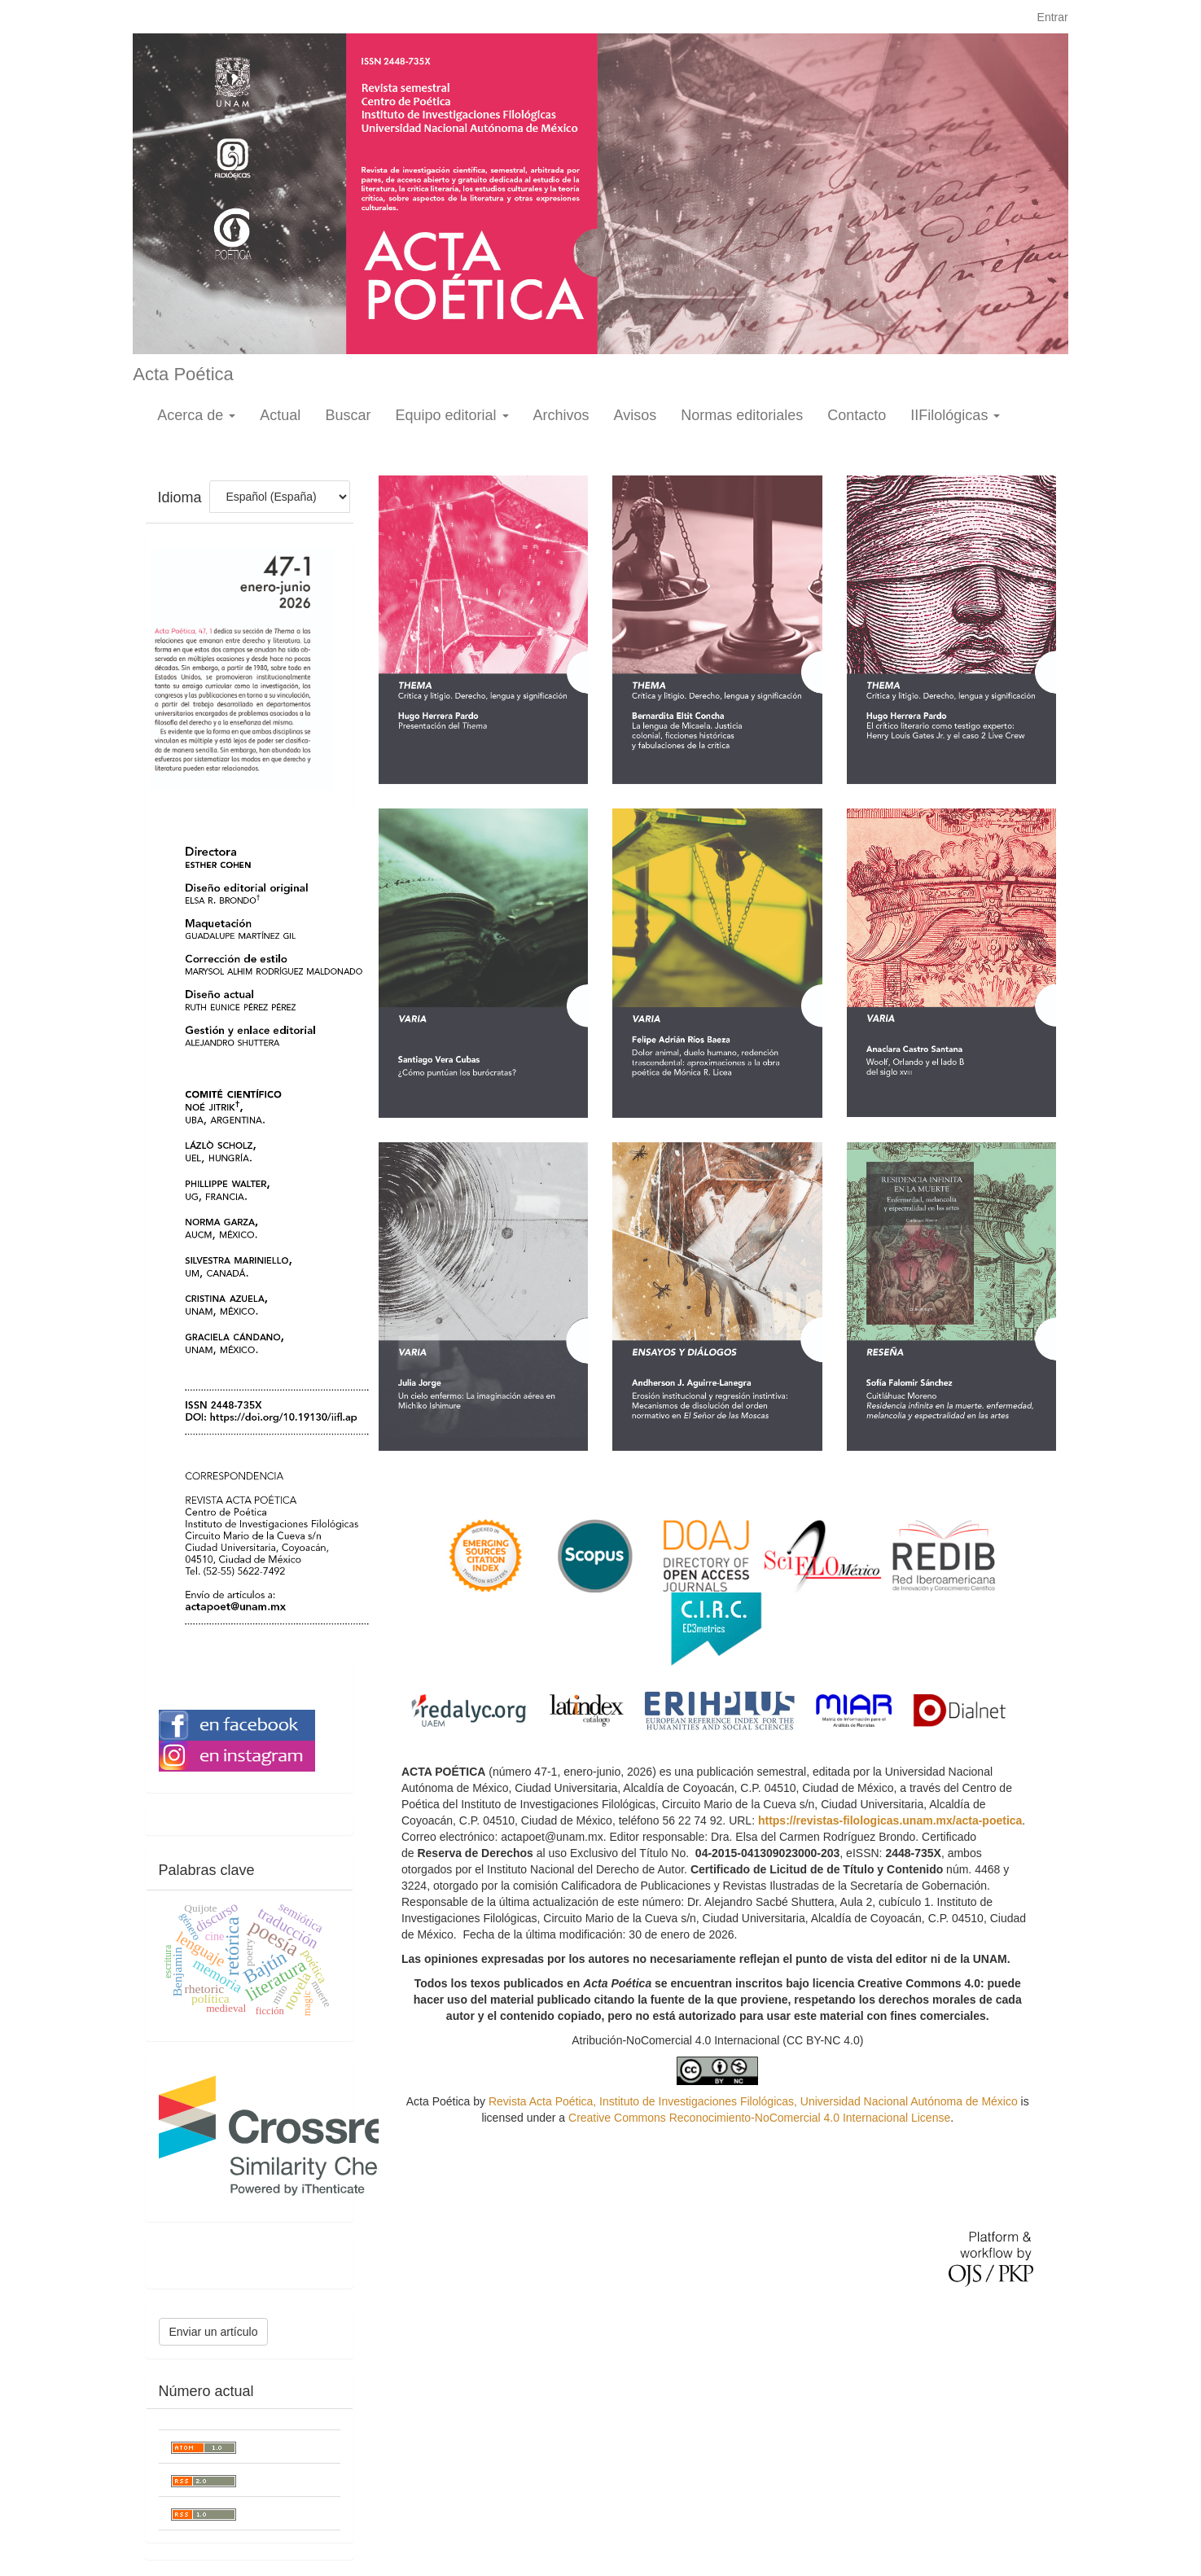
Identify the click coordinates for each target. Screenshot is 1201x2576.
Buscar (347, 415)
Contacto (856, 415)
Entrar (1052, 17)
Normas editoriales (742, 415)
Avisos (635, 415)
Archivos (561, 415)
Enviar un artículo (213, 2331)
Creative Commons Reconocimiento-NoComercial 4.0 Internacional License (759, 2117)
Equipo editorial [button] (451, 415)
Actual (280, 415)
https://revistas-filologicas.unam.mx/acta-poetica (890, 1820)
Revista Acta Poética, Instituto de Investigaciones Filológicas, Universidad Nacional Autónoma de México (753, 2101)
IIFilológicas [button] (955, 415)
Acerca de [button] (196, 415)
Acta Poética (183, 374)
